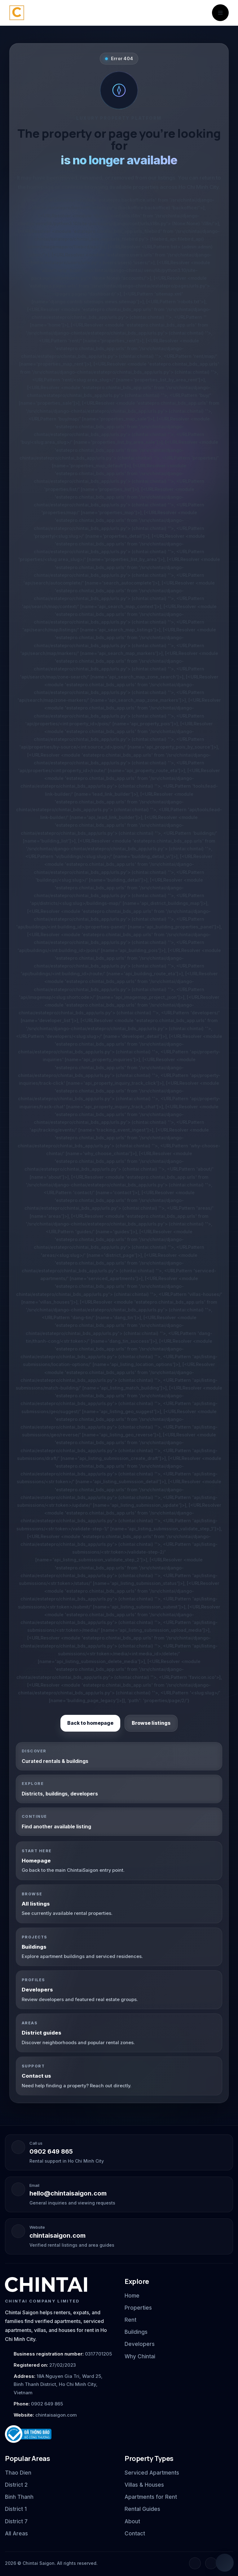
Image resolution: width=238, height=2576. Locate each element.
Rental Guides (142, 2509)
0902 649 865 (51, 2151)
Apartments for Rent (151, 2497)
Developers (140, 2344)
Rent (130, 2320)
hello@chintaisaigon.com (68, 2193)
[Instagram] (211, 2563)
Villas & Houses (144, 2485)
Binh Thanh (19, 2497)
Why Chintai (140, 2356)
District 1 (16, 2509)
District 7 (16, 2521)
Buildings (136, 2332)
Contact (135, 2533)
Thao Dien (18, 2473)
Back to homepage (90, 1723)
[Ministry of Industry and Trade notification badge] (59, 2434)
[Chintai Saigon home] (16, 12)
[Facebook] (195, 2563)
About (132, 2521)
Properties (138, 2308)
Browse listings (151, 1723)
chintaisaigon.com (57, 2235)
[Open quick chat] (225, 2563)
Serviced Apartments (152, 2473)
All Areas (16, 2533)
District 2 (16, 2485)
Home (132, 2296)
